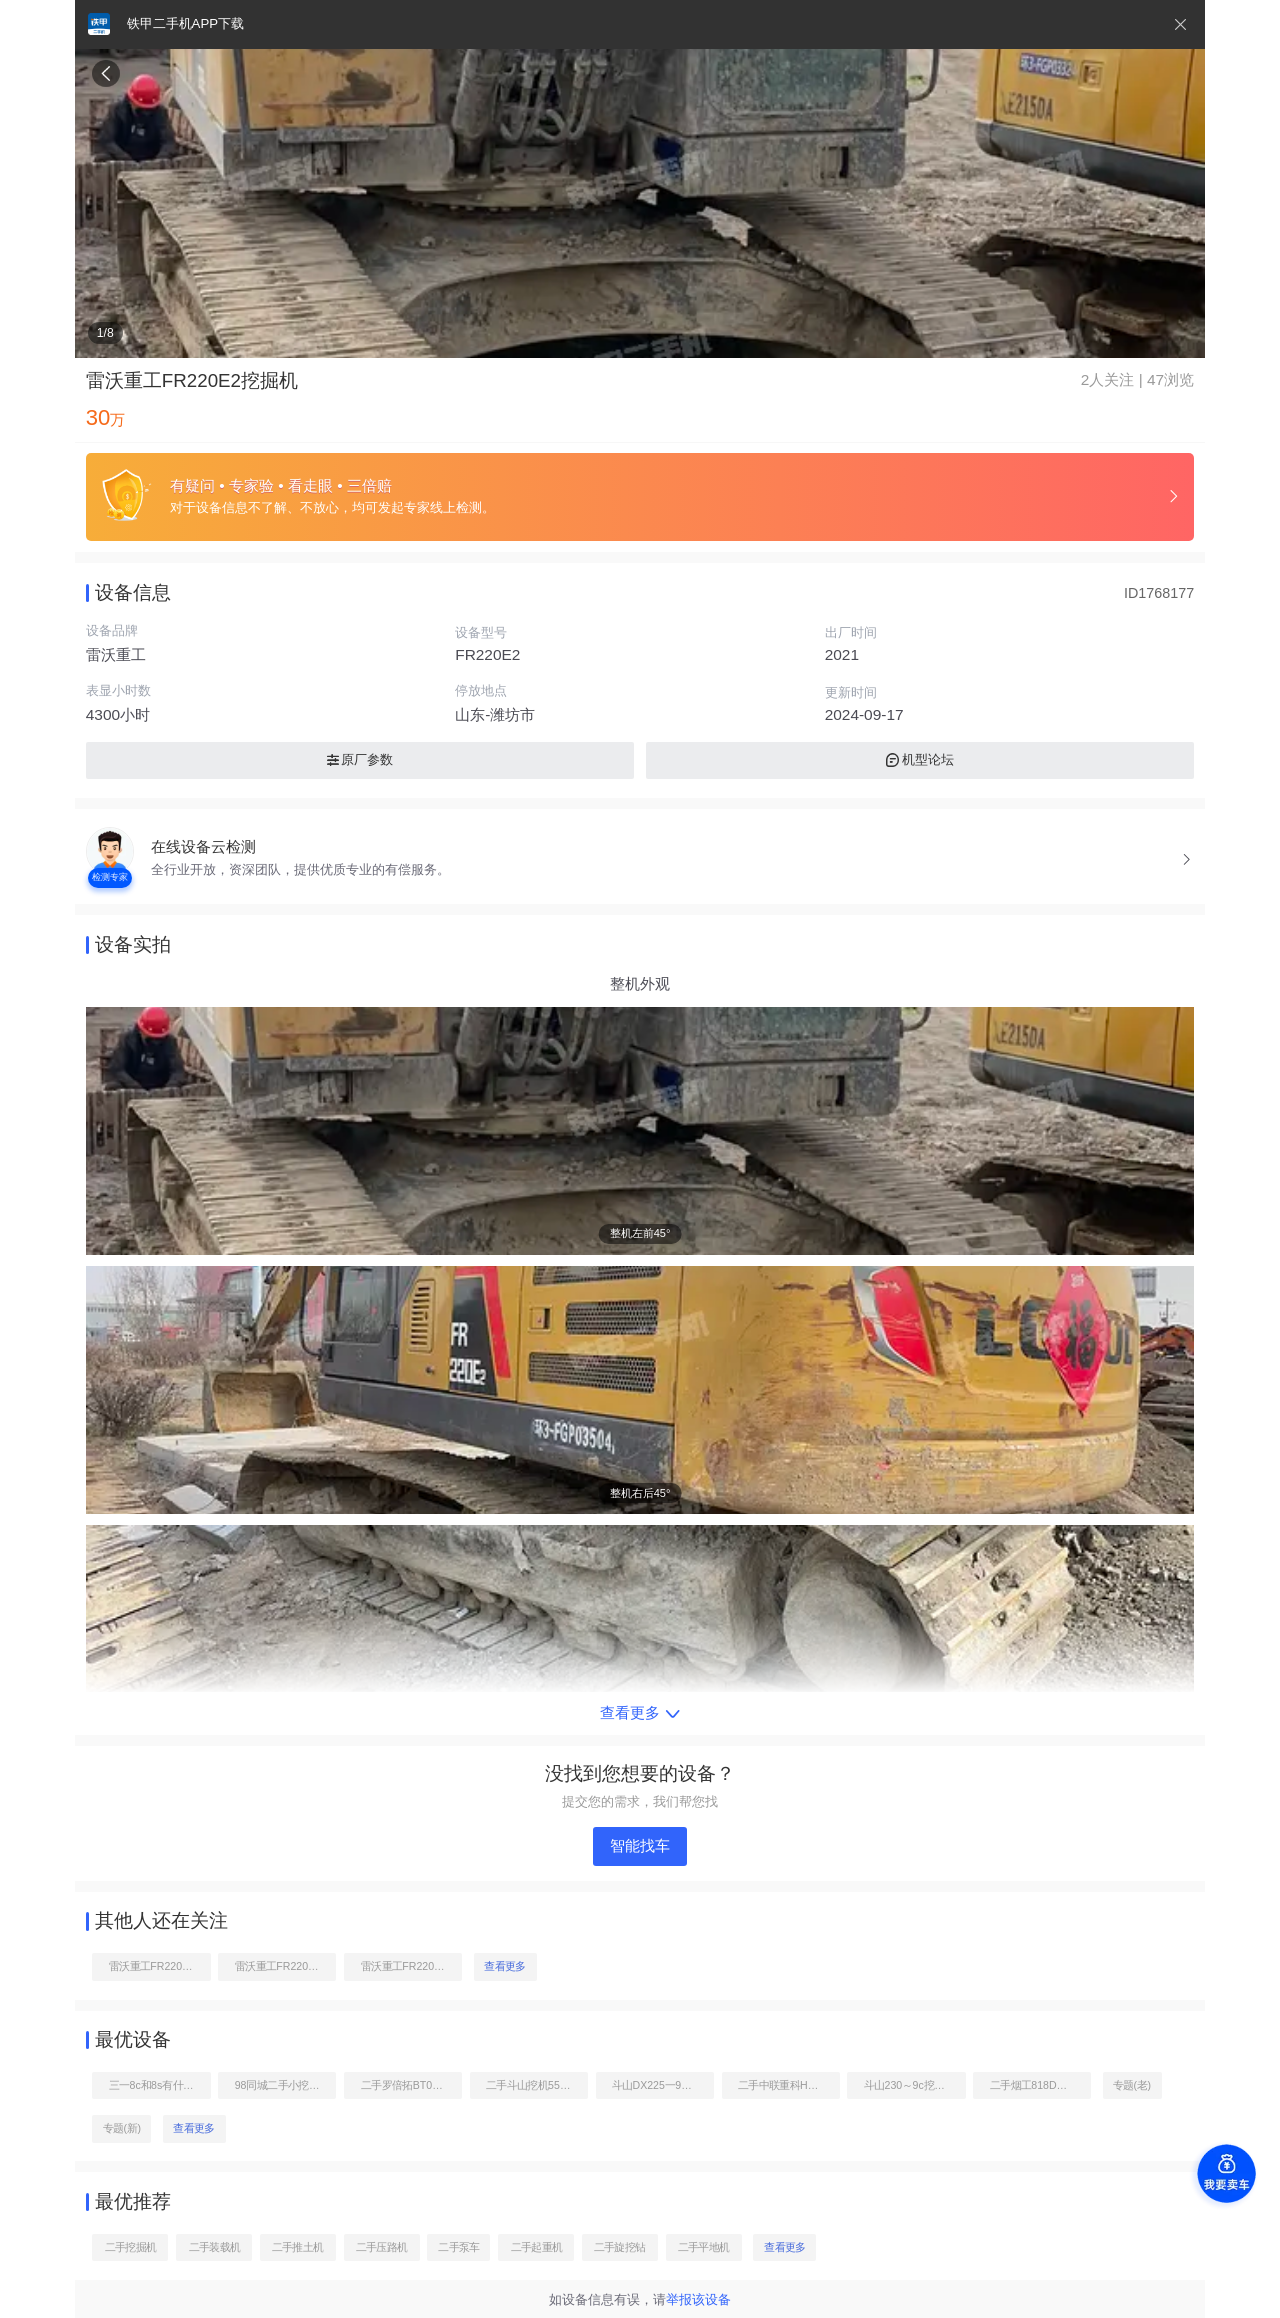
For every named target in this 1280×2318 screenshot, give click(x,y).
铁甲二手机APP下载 (185, 23)
